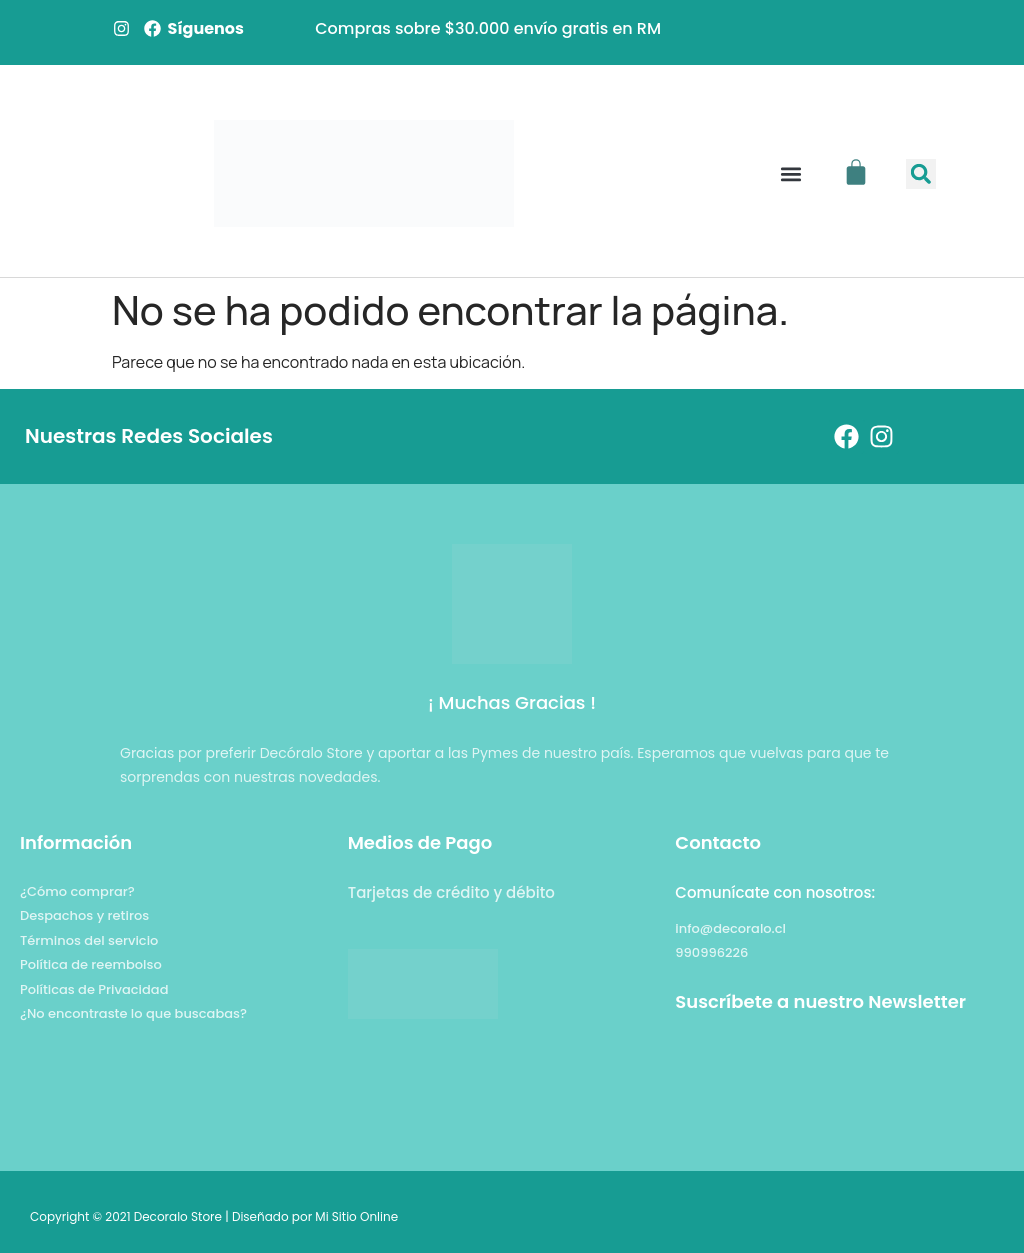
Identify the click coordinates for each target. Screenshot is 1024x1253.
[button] (790, 173)
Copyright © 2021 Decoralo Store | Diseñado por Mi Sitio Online (214, 1216)
